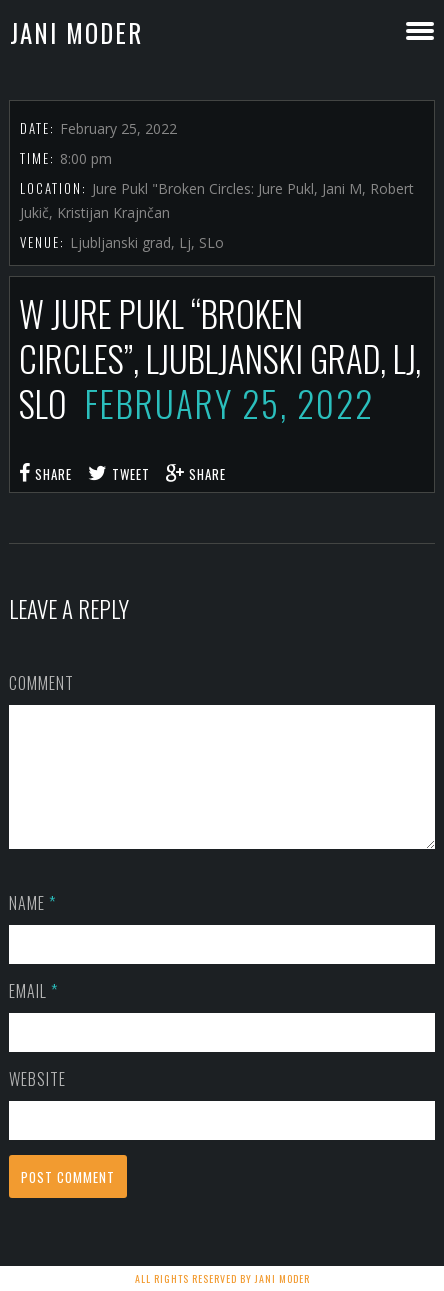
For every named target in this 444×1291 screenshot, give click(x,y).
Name (32, 927)
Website (37, 1103)
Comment (41, 683)
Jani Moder (76, 32)
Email (33, 1015)
